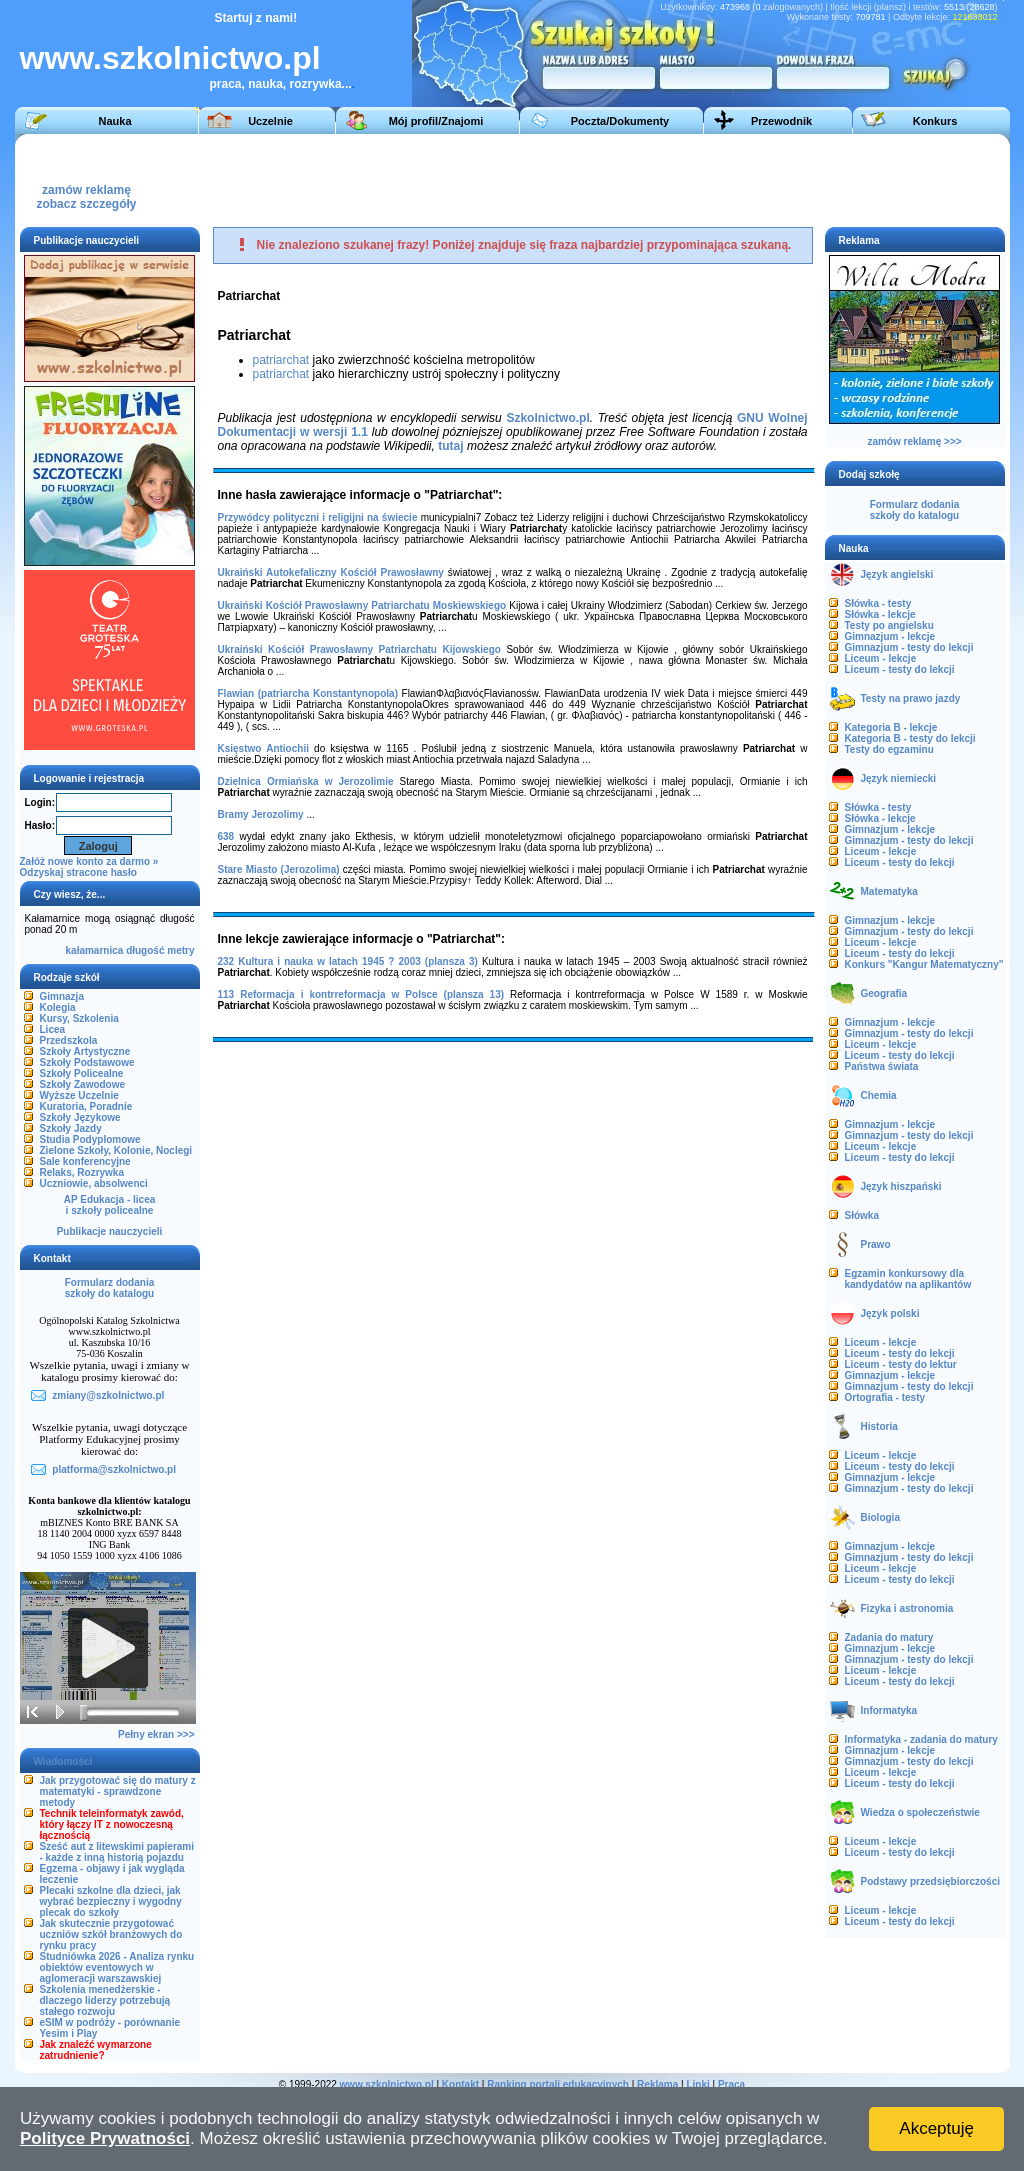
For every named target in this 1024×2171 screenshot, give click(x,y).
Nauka (114, 121)
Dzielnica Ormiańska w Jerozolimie (306, 781)
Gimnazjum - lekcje (890, 636)
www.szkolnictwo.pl (170, 58)
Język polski (890, 1313)
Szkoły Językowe (80, 1117)
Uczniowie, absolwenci (94, 1183)
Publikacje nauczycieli (110, 1231)
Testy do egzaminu (889, 749)
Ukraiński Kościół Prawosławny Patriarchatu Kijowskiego (359, 649)
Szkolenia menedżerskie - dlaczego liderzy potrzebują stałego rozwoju (105, 2000)
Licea (53, 1029)
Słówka (862, 1215)
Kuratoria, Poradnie (86, 1106)
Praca (731, 2084)
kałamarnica (95, 950)
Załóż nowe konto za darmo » (89, 861)
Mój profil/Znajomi (436, 121)
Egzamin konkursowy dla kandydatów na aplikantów (908, 1279)
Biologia (880, 1517)
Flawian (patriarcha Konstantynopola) (308, 693)
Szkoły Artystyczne (85, 1051)
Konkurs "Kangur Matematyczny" (924, 964)
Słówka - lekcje (880, 614)
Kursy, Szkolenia (79, 1018)
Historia (879, 1426)
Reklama (657, 2084)
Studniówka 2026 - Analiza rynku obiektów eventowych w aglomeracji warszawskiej (117, 1967)
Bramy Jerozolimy (261, 814)
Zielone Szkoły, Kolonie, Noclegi (116, 1150)
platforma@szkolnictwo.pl (114, 1469)
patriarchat (281, 360)
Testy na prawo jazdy (911, 698)
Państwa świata (882, 1066)
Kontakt (460, 2084)
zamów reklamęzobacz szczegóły (86, 191)
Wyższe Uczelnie (79, 1095)
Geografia (884, 993)
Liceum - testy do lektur (901, 1364)
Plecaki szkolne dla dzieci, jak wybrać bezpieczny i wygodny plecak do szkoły (111, 1901)
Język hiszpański (901, 1186)
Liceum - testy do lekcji (900, 669)
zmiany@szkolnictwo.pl (108, 1395)
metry (180, 950)
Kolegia (58, 1007)
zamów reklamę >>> (914, 441)
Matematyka (889, 891)
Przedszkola (69, 1040)
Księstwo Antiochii (263, 748)
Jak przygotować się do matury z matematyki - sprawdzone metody (118, 1791)
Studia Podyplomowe (90, 1139)
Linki (697, 2084)
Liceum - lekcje (881, 658)
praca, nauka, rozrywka (276, 84)
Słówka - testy (878, 603)
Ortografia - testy (885, 1397)
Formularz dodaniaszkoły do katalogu (109, 1288)
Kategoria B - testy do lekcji (910, 738)
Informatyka (889, 1710)
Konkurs (935, 121)
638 (226, 836)
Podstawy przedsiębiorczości (931, 1881)
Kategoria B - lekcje (891, 727)
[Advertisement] (634, 179)
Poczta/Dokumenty (620, 121)
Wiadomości (63, 1761)
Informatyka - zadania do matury (921, 1739)
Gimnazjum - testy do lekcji (909, 647)
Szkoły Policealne (82, 1073)
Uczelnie (270, 121)
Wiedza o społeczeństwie (920, 1812)
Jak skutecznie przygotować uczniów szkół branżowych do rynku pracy (111, 1934)
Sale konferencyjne (85, 1161)
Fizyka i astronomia (907, 1608)
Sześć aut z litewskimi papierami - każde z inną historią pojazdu (117, 1852)
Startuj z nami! (256, 18)
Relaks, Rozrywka (82, 1172)
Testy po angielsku (889, 625)
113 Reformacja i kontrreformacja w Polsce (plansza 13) (361, 994)
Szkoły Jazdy (71, 1128)
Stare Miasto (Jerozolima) (279, 869)
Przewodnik (781, 121)
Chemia (879, 1095)
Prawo (876, 1244)
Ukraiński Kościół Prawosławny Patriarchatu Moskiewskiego (362, 605)
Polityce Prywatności (105, 2138)
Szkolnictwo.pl (547, 418)
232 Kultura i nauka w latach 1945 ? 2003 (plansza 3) (348, 961)
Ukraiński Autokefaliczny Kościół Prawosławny (331, 572)
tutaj (450, 446)
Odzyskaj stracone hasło (78, 872)
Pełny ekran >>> (156, 1734)
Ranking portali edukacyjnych (558, 2084)
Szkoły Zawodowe (83, 1084)
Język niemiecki (899, 778)
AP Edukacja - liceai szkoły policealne (110, 1205)
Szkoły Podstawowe (87, 1062)
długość (145, 950)
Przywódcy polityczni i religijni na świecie (318, 517)
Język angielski (897, 574)
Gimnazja (62, 996)
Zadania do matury (889, 1637)
